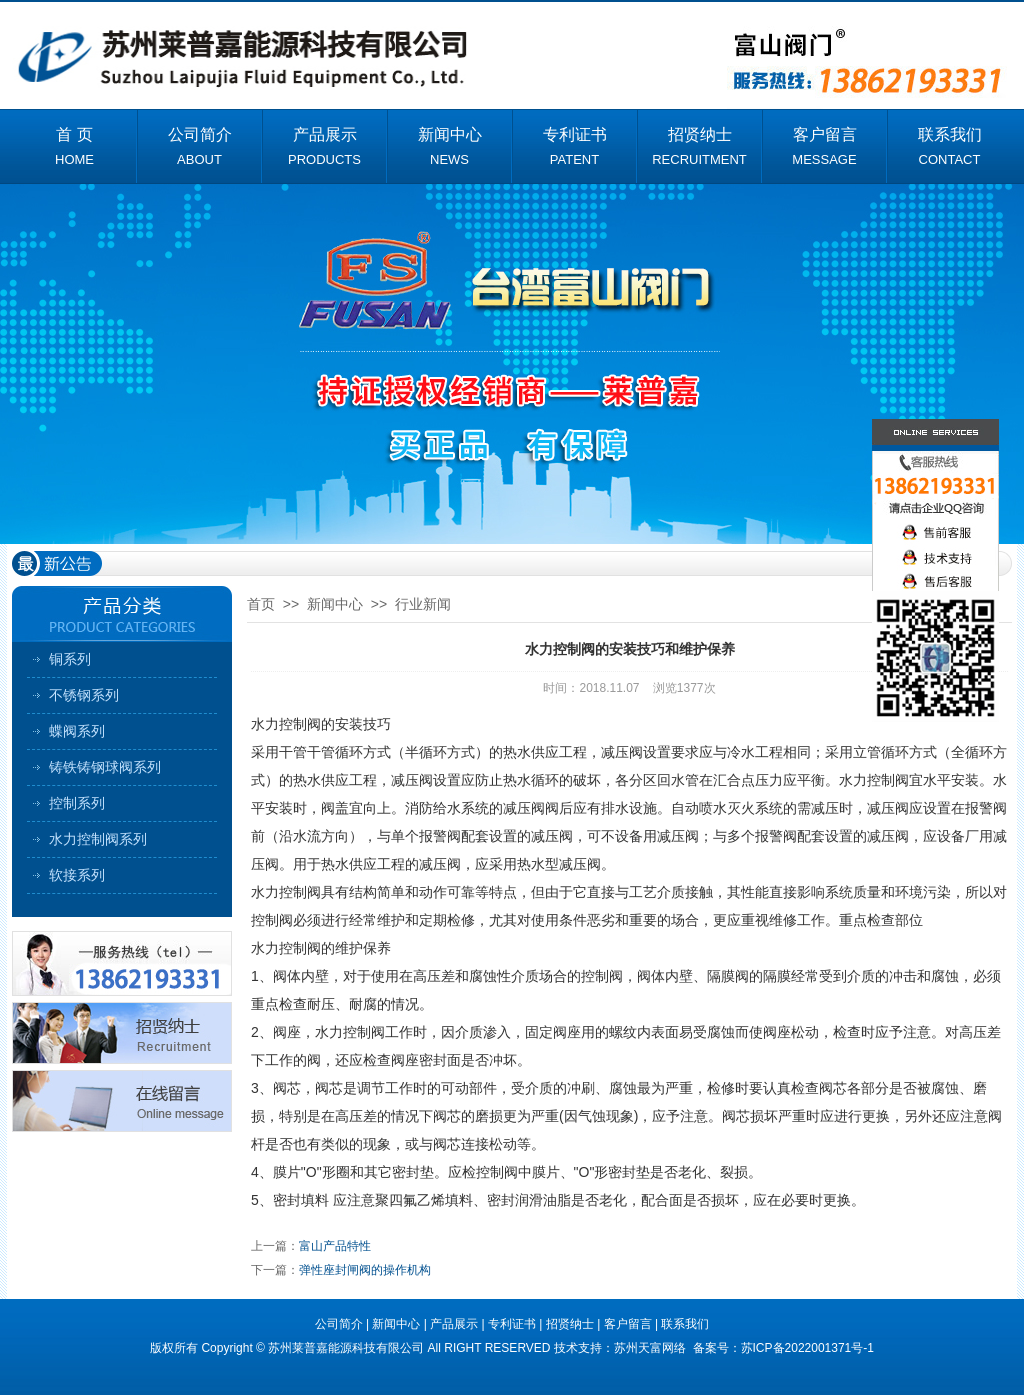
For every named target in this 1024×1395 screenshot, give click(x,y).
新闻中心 (335, 604)
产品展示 (454, 1324)
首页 (261, 604)
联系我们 (685, 1324)
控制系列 (77, 803)
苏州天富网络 (651, 1348)
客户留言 (628, 1324)
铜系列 (70, 659)
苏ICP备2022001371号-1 (807, 1348)
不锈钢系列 (84, 695)
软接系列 (77, 875)
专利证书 (512, 1324)
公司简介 (339, 1324)
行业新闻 (423, 604)
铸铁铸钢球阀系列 (105, 767)
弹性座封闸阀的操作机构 (365, 1270)
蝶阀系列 (77, 731)
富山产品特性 (335, 1246)
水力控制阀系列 (98, 839)
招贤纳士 (570, 1324)
